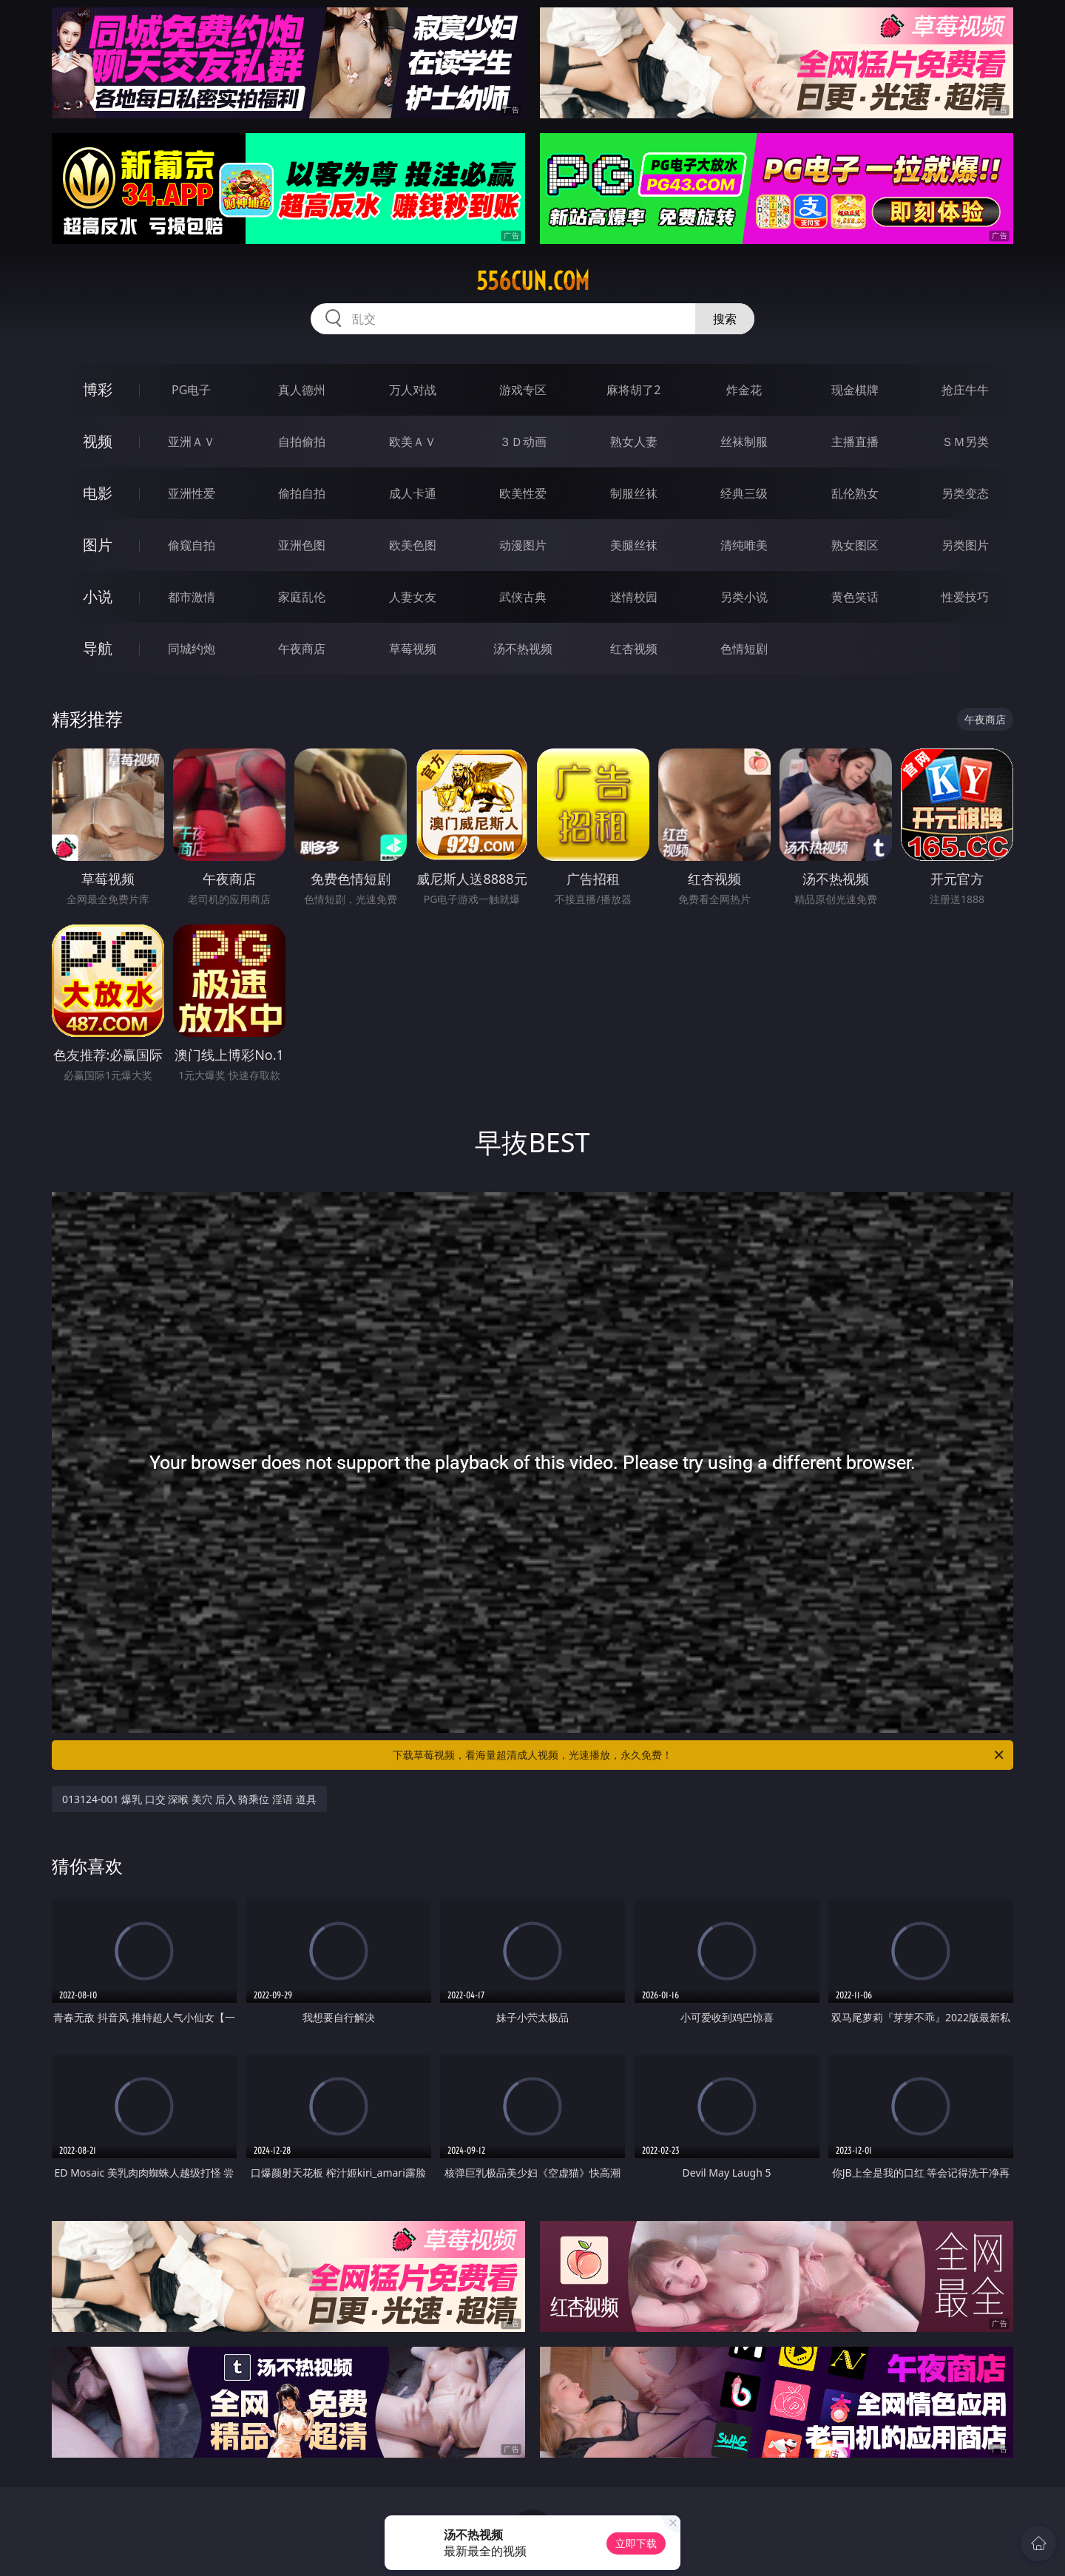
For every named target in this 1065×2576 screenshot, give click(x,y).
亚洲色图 (301, 545)
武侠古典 (523, 597)
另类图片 (965, 545)
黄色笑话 (855, 597)
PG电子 (191, 390)
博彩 (97, 389)
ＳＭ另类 (965, 441)
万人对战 (412, 390)
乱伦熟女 (855, 493)
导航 (97, 648)
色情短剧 (744, 648)
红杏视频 (633, 648)
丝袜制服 (744, 441)
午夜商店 (301, 648)
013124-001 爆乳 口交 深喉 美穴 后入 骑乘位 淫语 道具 (189, 1799)
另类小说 (744, 597)
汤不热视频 (522, 648)
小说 (97, 596)
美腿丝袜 (633, 545)
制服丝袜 (633, 493)
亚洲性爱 (191, 493)
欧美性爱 (523, 493)
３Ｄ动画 (523, 441)
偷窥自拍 (191, 545)
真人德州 (301, 390)
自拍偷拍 (301, 441)
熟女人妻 (633, 441)
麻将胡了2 (633, 390)
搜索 (725, 319)
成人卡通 (412, 493)
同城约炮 (191, 648)
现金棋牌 (855, 390)
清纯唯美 (744, 545)
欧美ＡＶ (412, 441)
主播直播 (855, 441)
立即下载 (636, 2543)
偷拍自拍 (301, 493)
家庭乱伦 (301, 597)
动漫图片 (523, 545)
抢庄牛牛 (965, 390)
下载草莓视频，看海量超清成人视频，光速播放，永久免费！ (699, 1755)
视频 (97, 441)
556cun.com (532, 281)
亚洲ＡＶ (191, 441)
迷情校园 (633, 597)
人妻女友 (412, 597)
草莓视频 (412, 648)
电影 (97, 493)
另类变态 (965, 493)
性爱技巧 (965, 597)
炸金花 (744, 390)
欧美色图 (412, 545)
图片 (97, 545)
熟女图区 (855, 545)
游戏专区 (523, 390)
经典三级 (744, 493)
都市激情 (191, 597)
